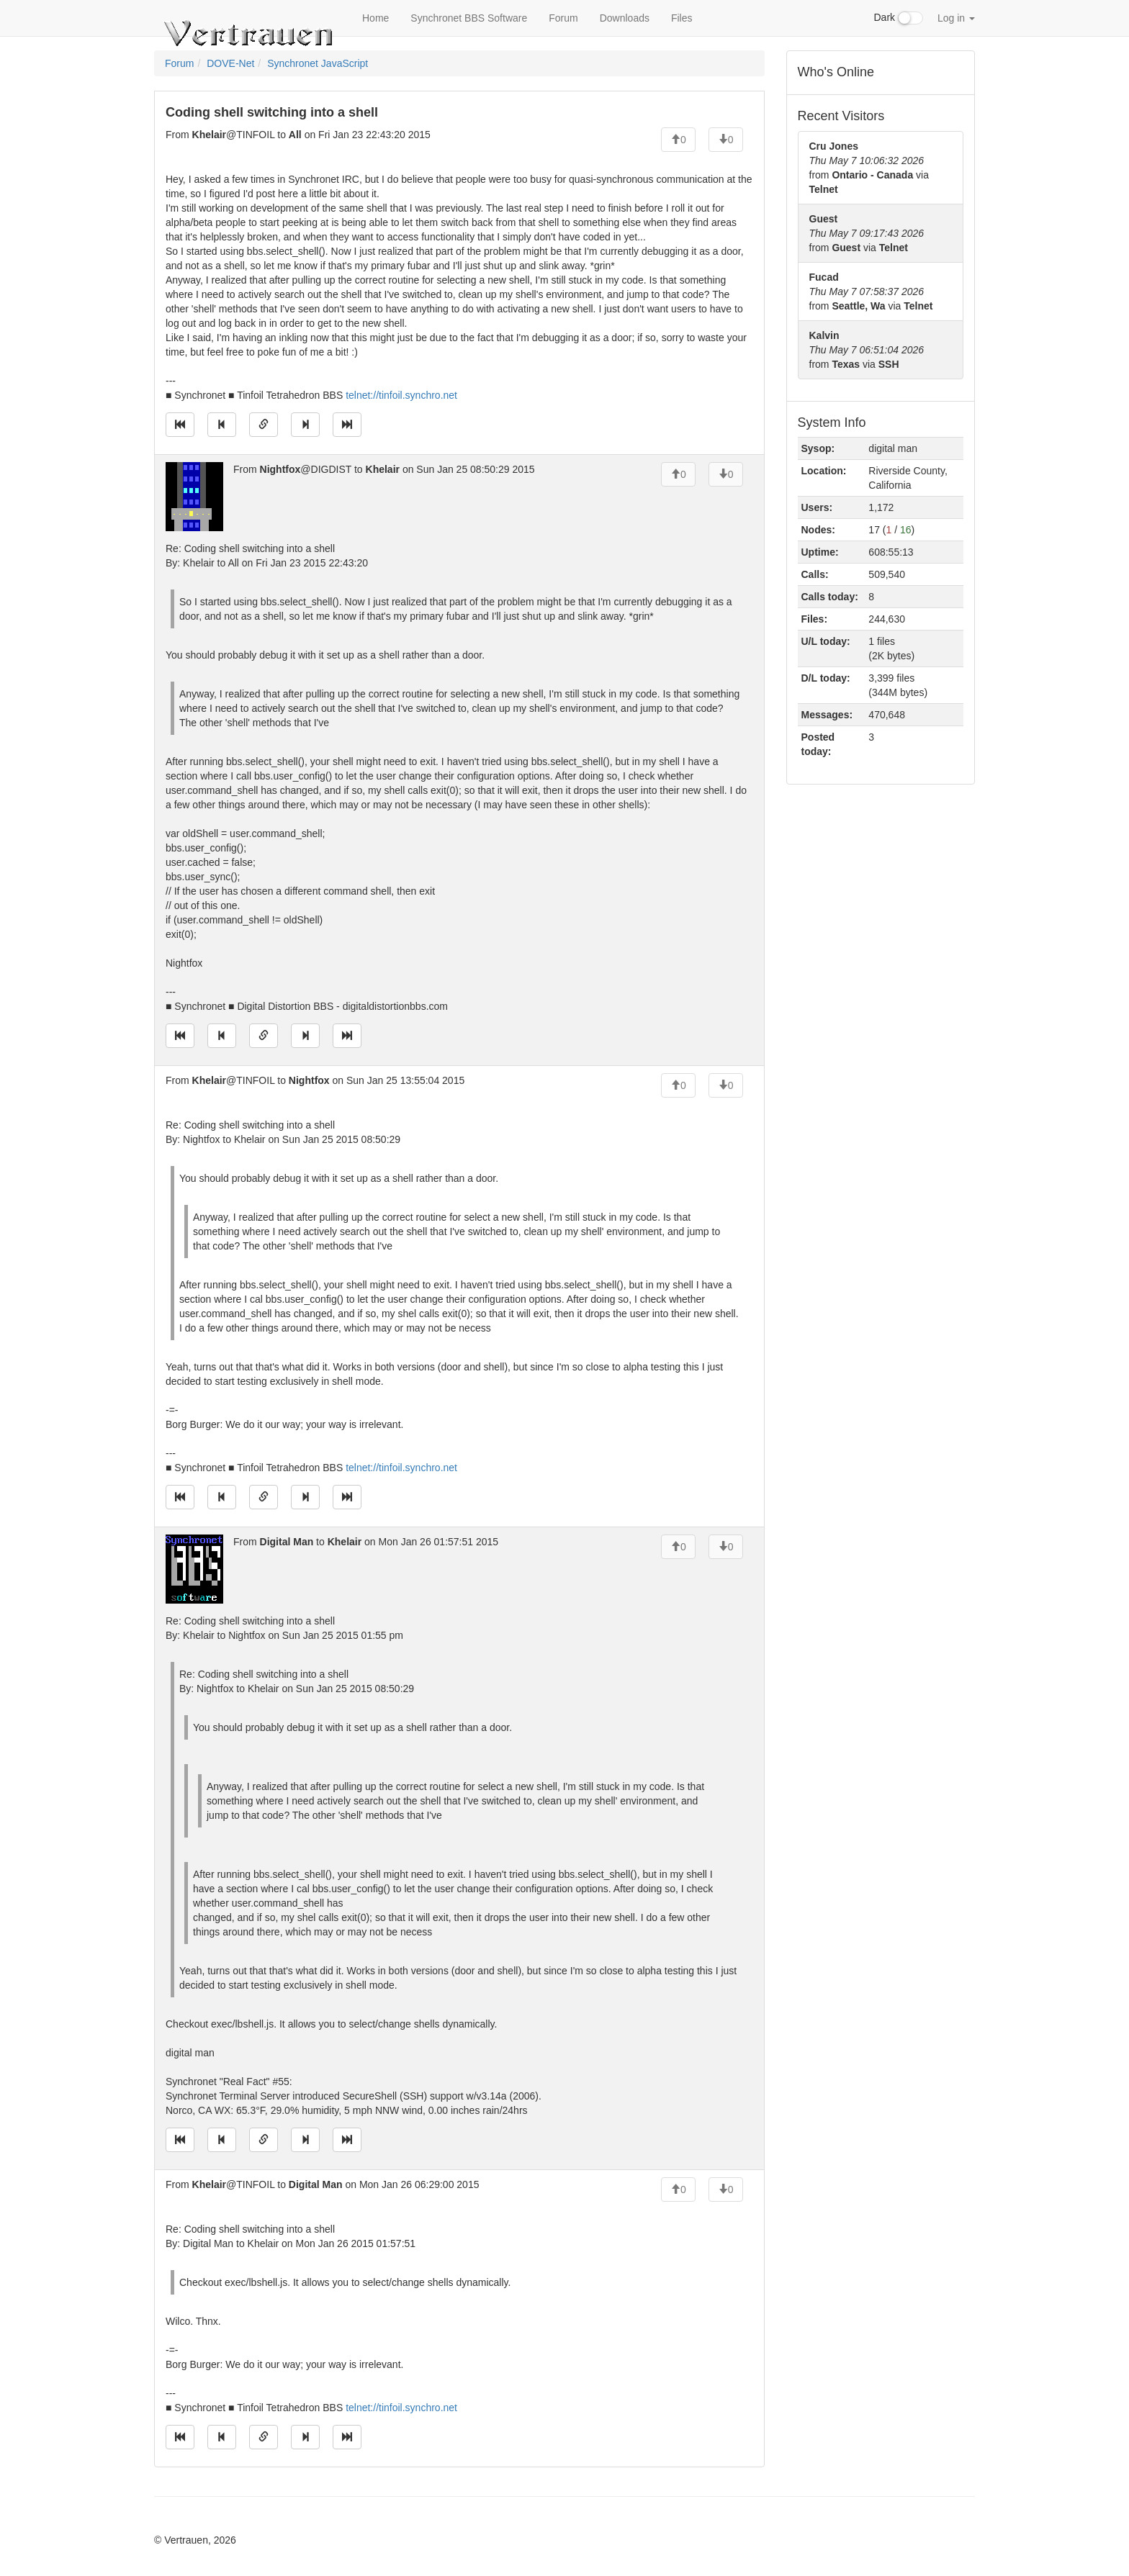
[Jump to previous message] (221, 424)
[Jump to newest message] (347, 424)
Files (682, 18)
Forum (563, 18)
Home (375, 18)
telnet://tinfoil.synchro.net (401, 395)
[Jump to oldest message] (180, 424)
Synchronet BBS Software (468, 18)
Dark (898, 18)
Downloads (624, 18)
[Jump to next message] (305, 424)
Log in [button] (956, 18)
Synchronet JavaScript (317, 63)
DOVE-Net (230, 63)
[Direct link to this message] (263, 424)
